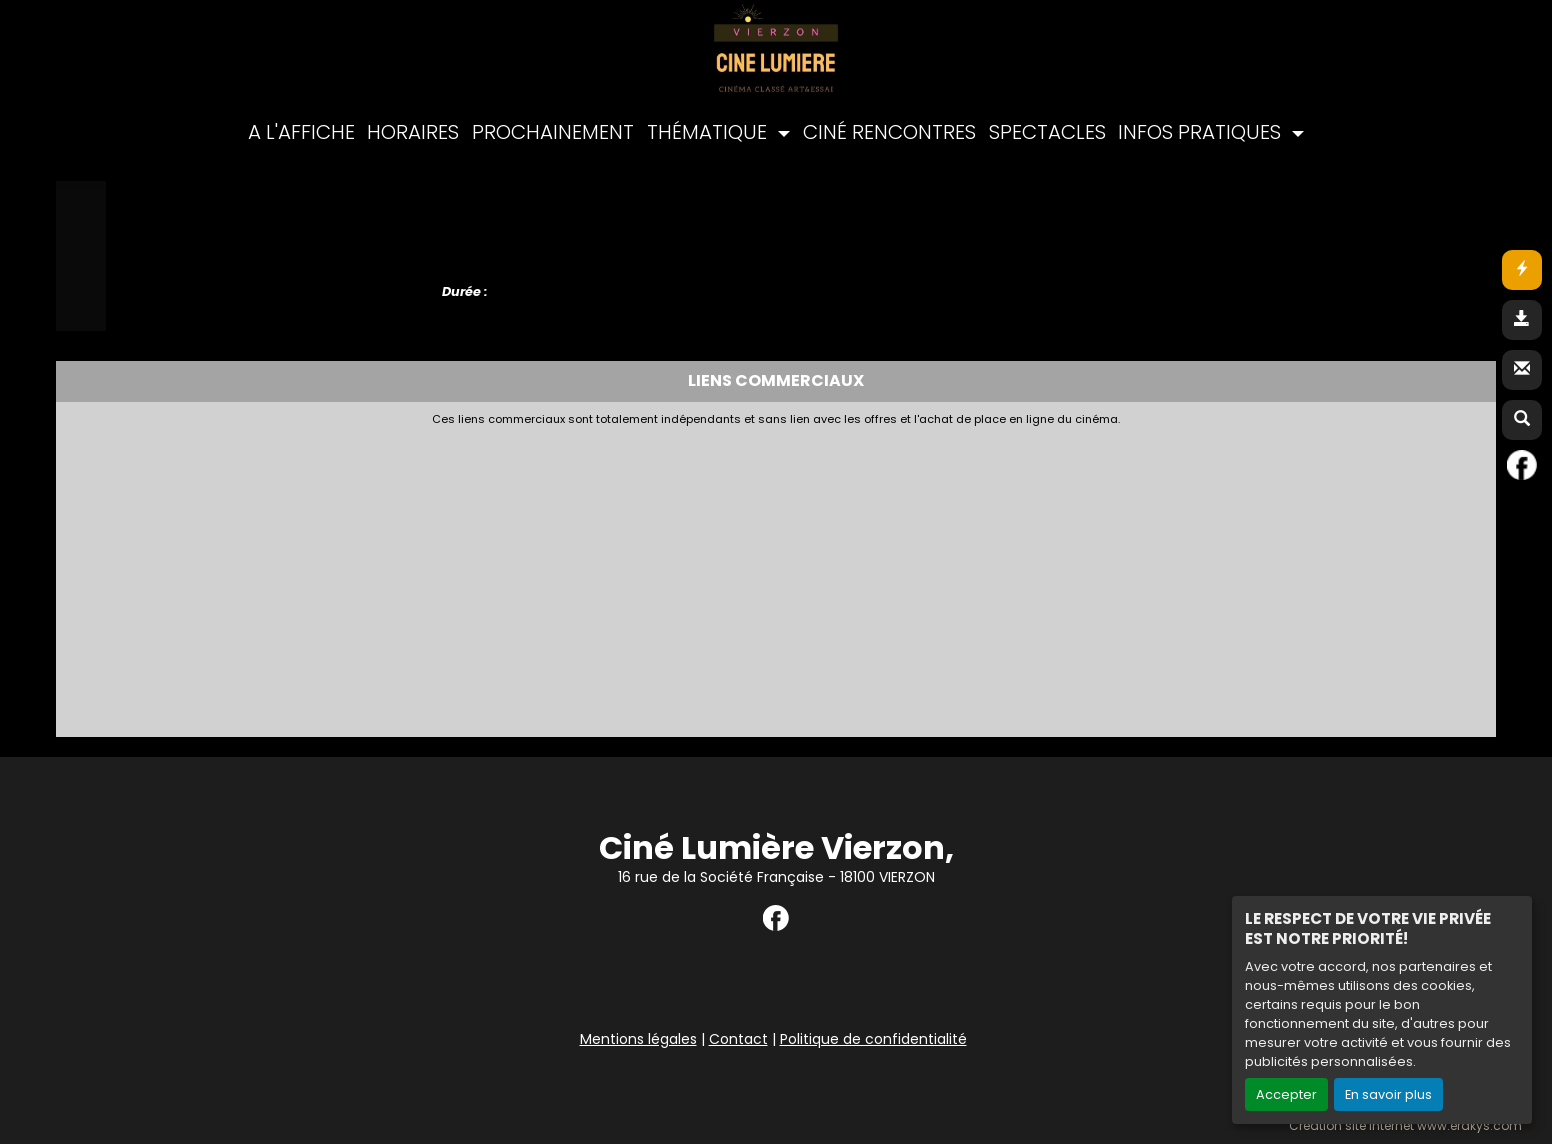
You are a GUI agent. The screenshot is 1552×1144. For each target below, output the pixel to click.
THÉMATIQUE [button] (709, 132)
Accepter (1286, 1094)
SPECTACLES (1047, 132)
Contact (738, 1039)
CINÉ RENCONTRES (889, 132)
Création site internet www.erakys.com (1405, 1126)
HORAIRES (413, 132)
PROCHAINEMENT (553, 132)
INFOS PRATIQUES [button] (1202, 132)
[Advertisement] (551, 576)
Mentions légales (638, 1039)
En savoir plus (1388, 1094)
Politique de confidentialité (873, 1039)
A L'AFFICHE (301, 132)
